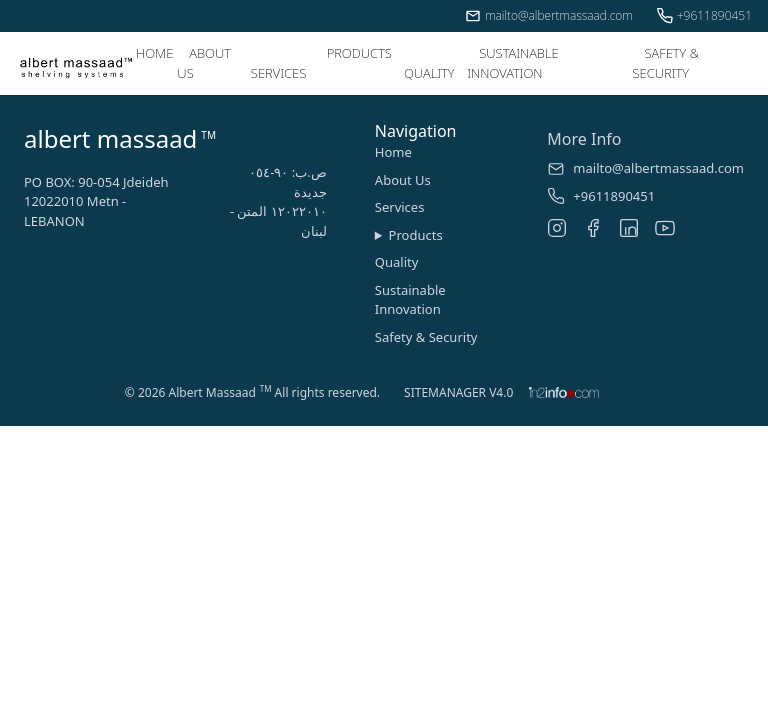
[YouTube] (665, 228)
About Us (403, 180)
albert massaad (110, 138)
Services (400, 207)
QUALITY (429, 73)
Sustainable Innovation (410, 300)
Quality (397, 262)
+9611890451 (704, 16)
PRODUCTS (359, 53)
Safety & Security (426, 337)
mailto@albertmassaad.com (549, 16)
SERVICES (278, 73)
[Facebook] (593, 228)
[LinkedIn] (629, 228)
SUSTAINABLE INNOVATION (513, 63)
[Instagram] (557, 228)
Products (416, 235)
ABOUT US (204, 63)
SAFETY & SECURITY (665, 63)
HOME (154, 53)
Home (393, 152)
